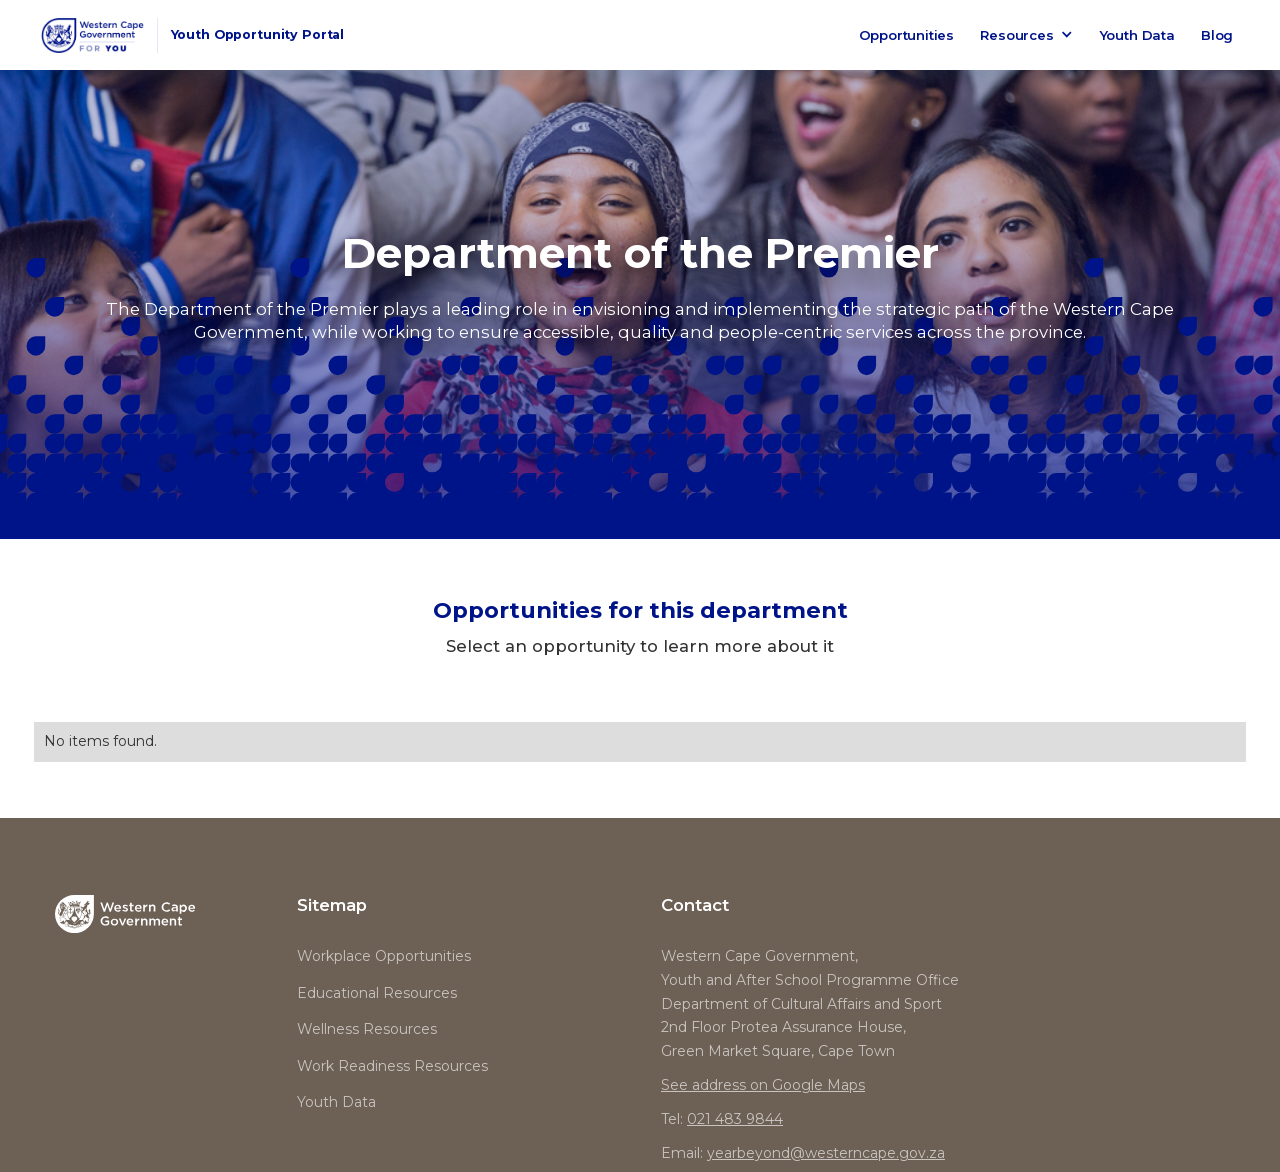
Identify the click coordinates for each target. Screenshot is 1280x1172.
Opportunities (906, 35)
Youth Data (1137, 35)
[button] (1026, 35)
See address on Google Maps (763, 1085)
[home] (196, 35)
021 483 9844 (735, 1119)
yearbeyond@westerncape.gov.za (826, 1153)
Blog (1217, 35)
